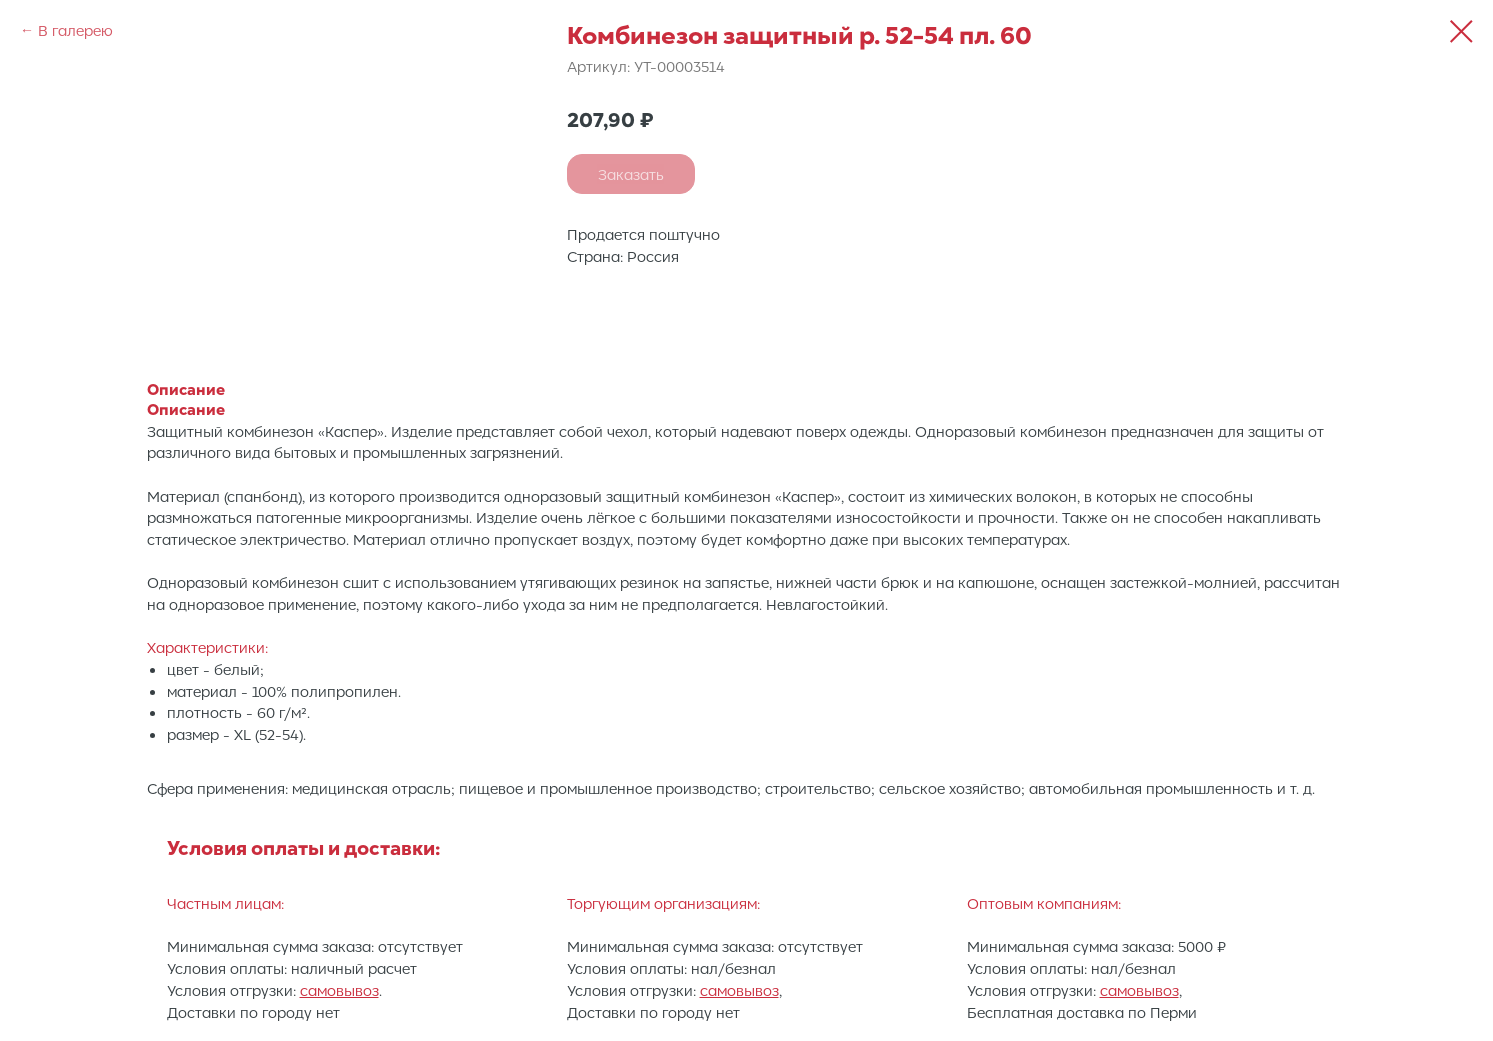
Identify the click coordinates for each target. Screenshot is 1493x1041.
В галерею (75, 30)
